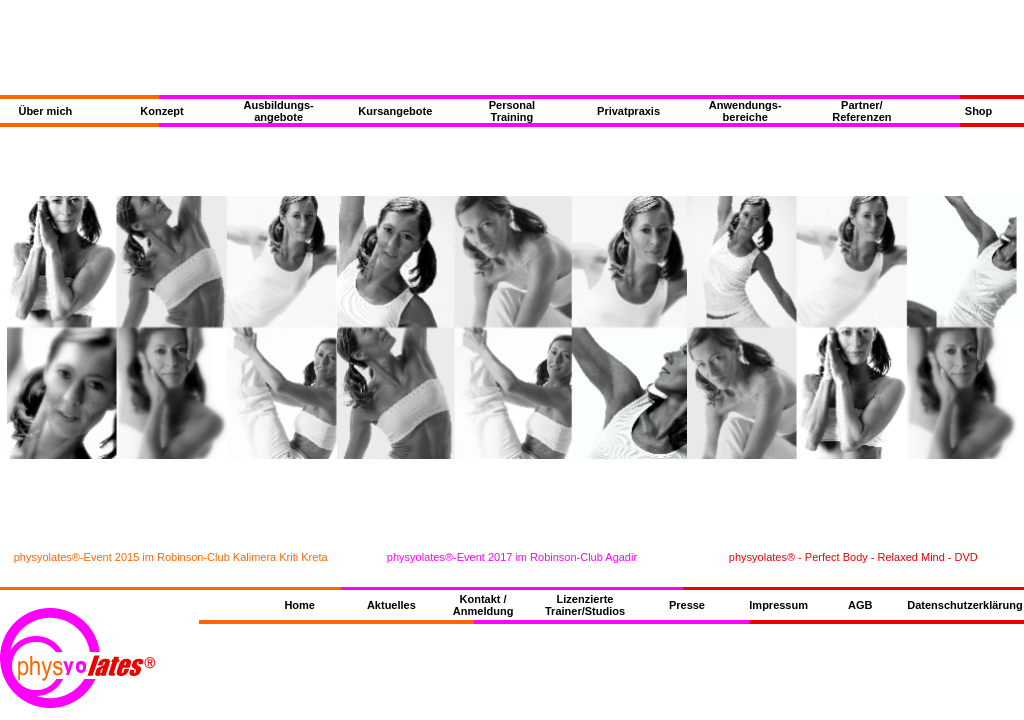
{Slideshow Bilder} (512, 327)
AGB (860, 605)
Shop (979, 111)
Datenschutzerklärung (965, 605)
